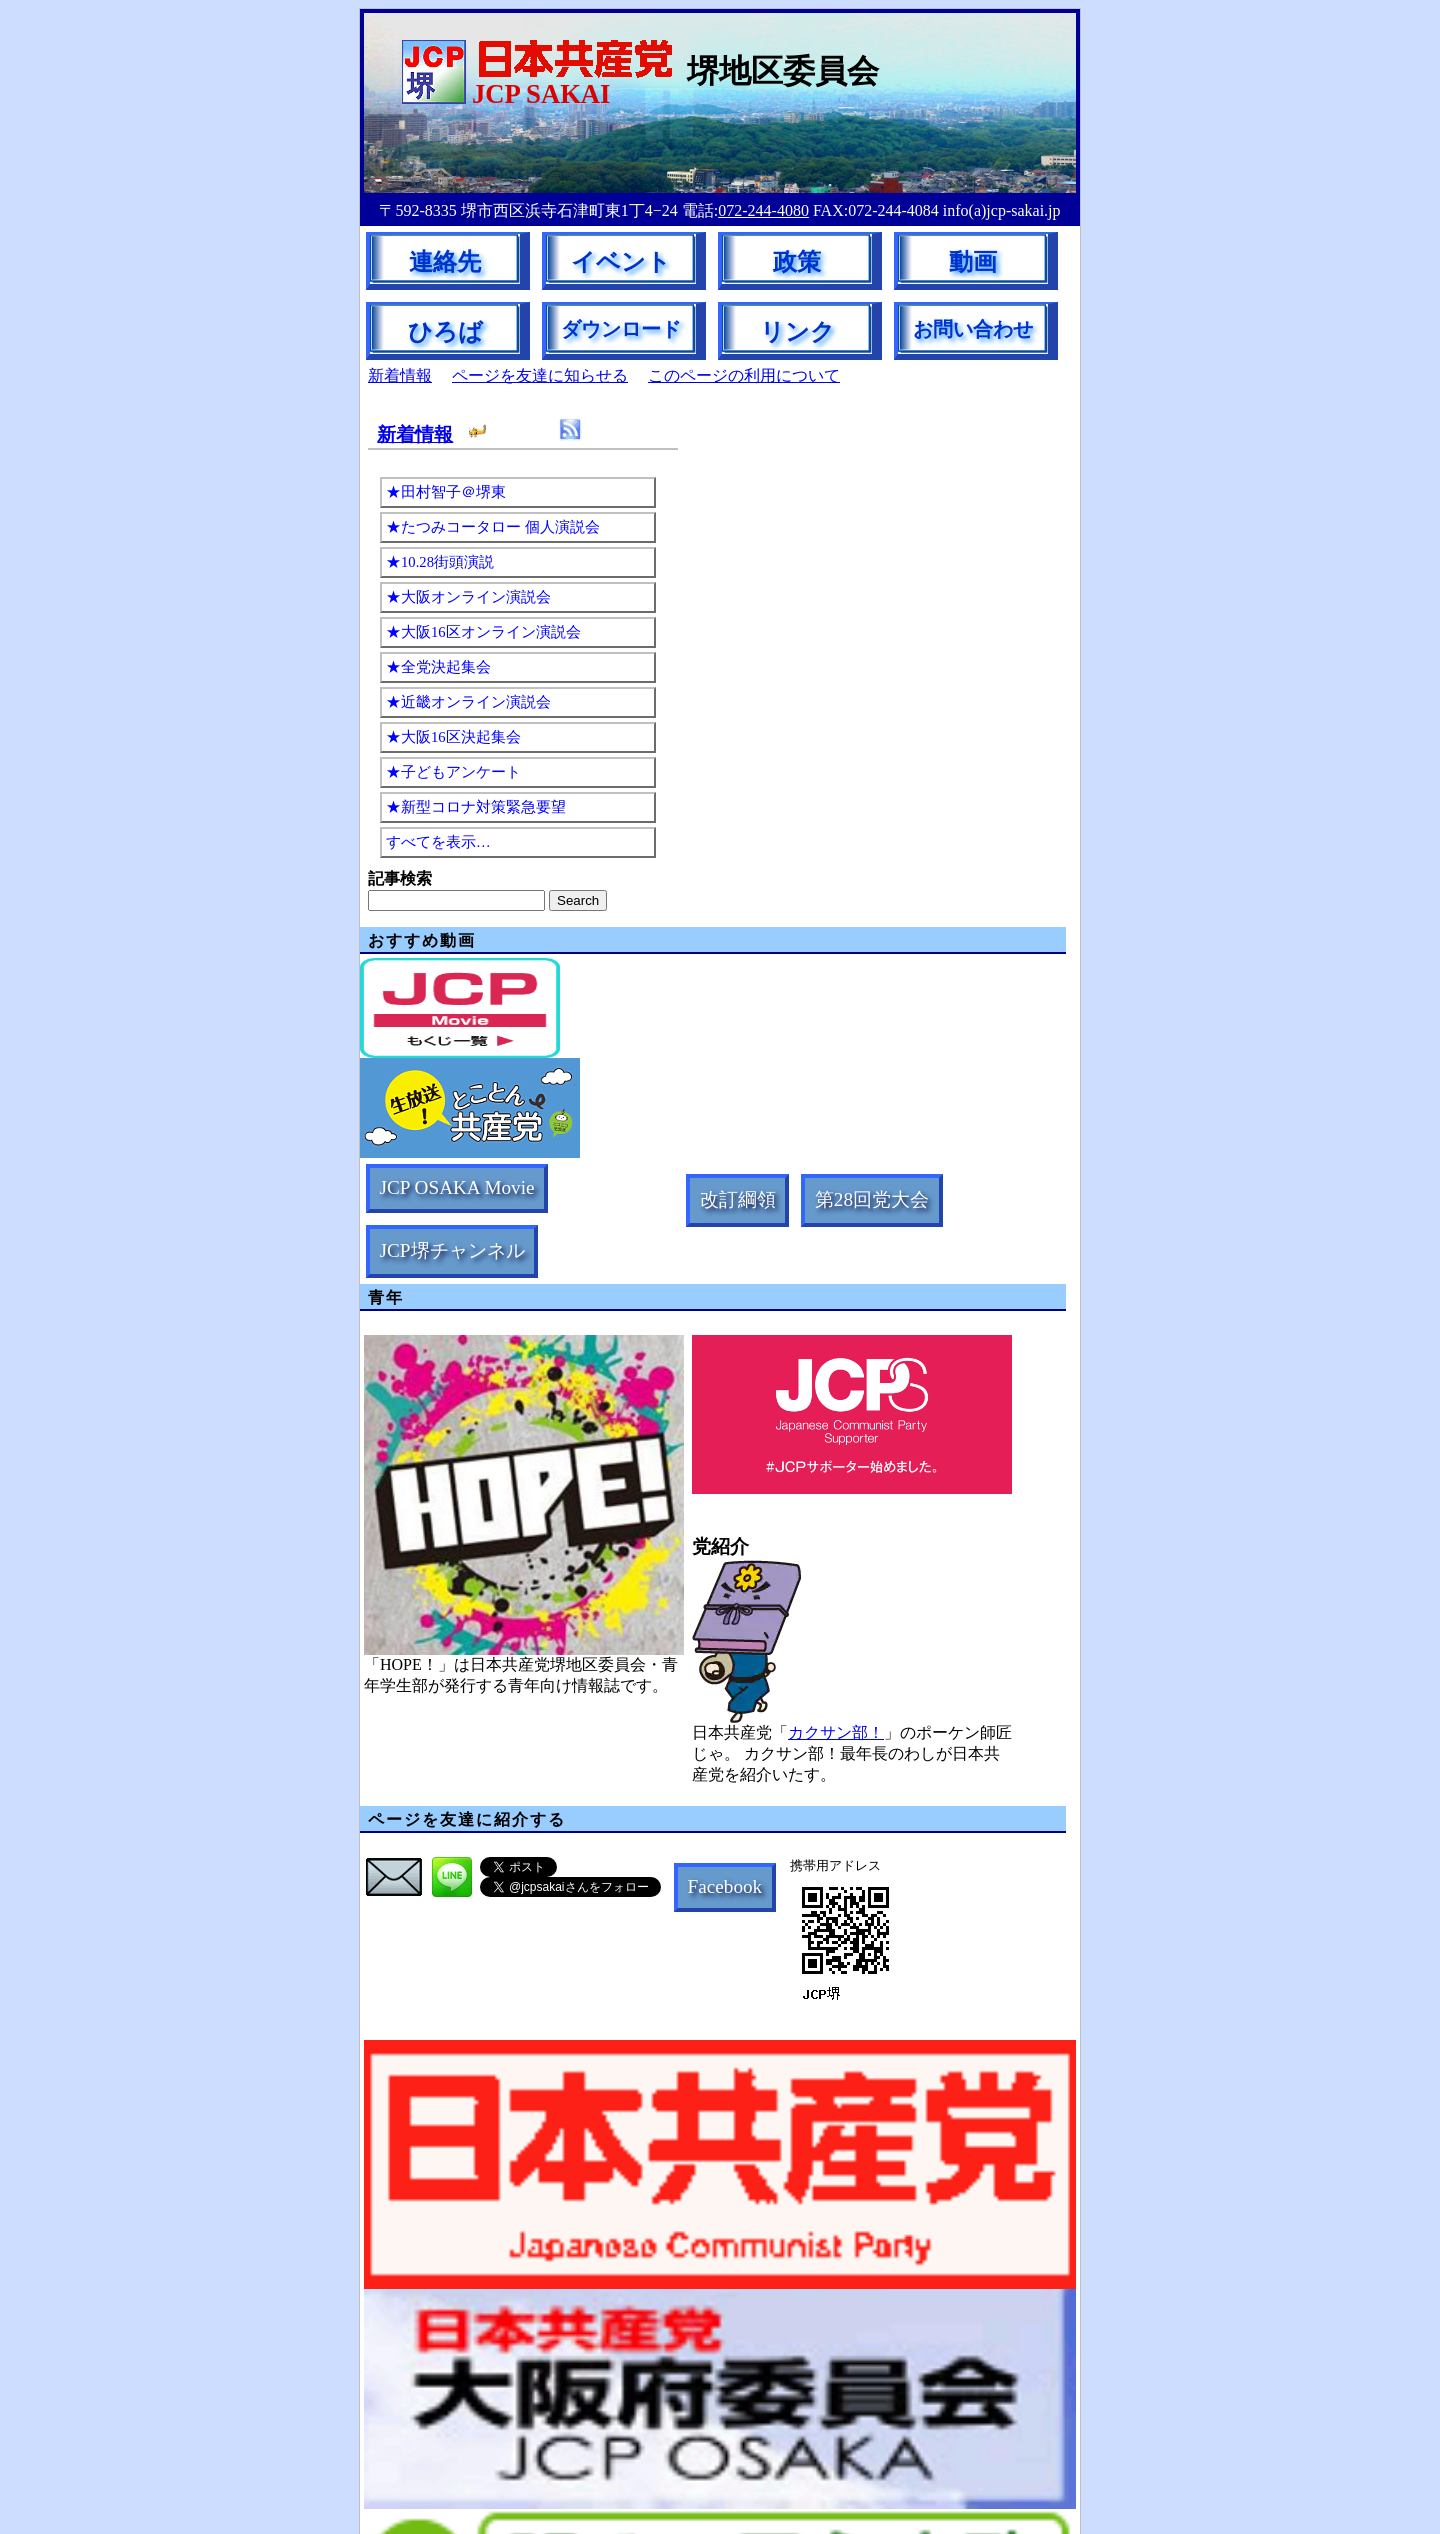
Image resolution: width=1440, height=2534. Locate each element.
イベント (621, 262)
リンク (797, 332)
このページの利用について (744, 375)
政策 (797, 262)
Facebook (725, 1886)
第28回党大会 (872, 1199)
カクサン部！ (836, 1732)
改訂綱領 (738, 1199)
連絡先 (445, 262)
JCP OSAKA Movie (457, 1187)
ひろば (445, 332)
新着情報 (400, 375)
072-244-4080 (763, 210)
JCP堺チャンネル (452, 1250)
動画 (973, 262)
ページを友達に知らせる (540, 375)
